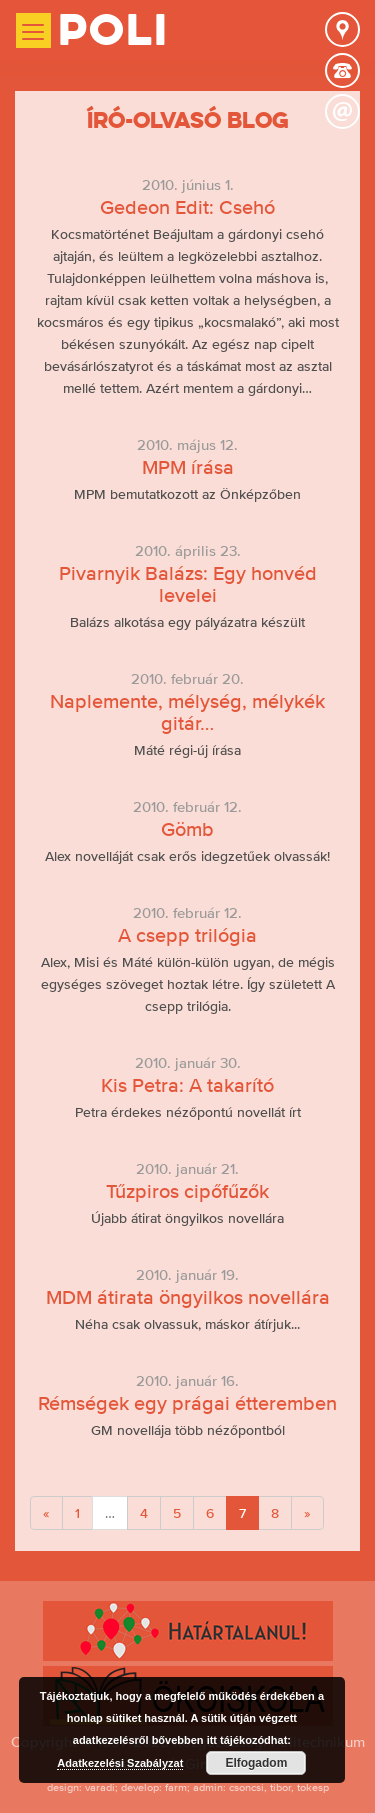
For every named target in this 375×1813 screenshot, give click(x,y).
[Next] (307, 1513)
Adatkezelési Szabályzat (120, 1763)
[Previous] (46, 1513)
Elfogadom (256, 1763)
